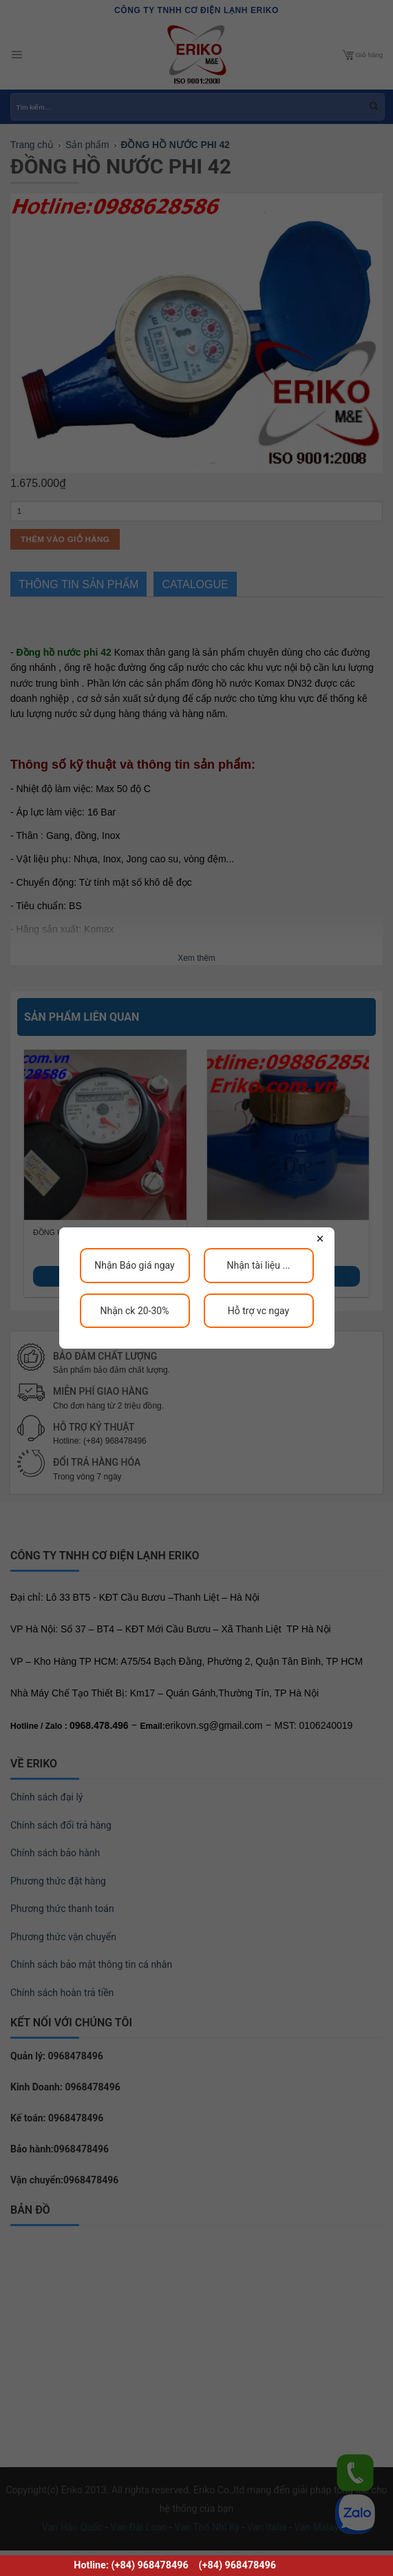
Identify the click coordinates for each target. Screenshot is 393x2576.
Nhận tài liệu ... (258, 1265)
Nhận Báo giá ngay (134, 1265)
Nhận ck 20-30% (134, 1310)
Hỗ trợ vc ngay (258, 1310)
